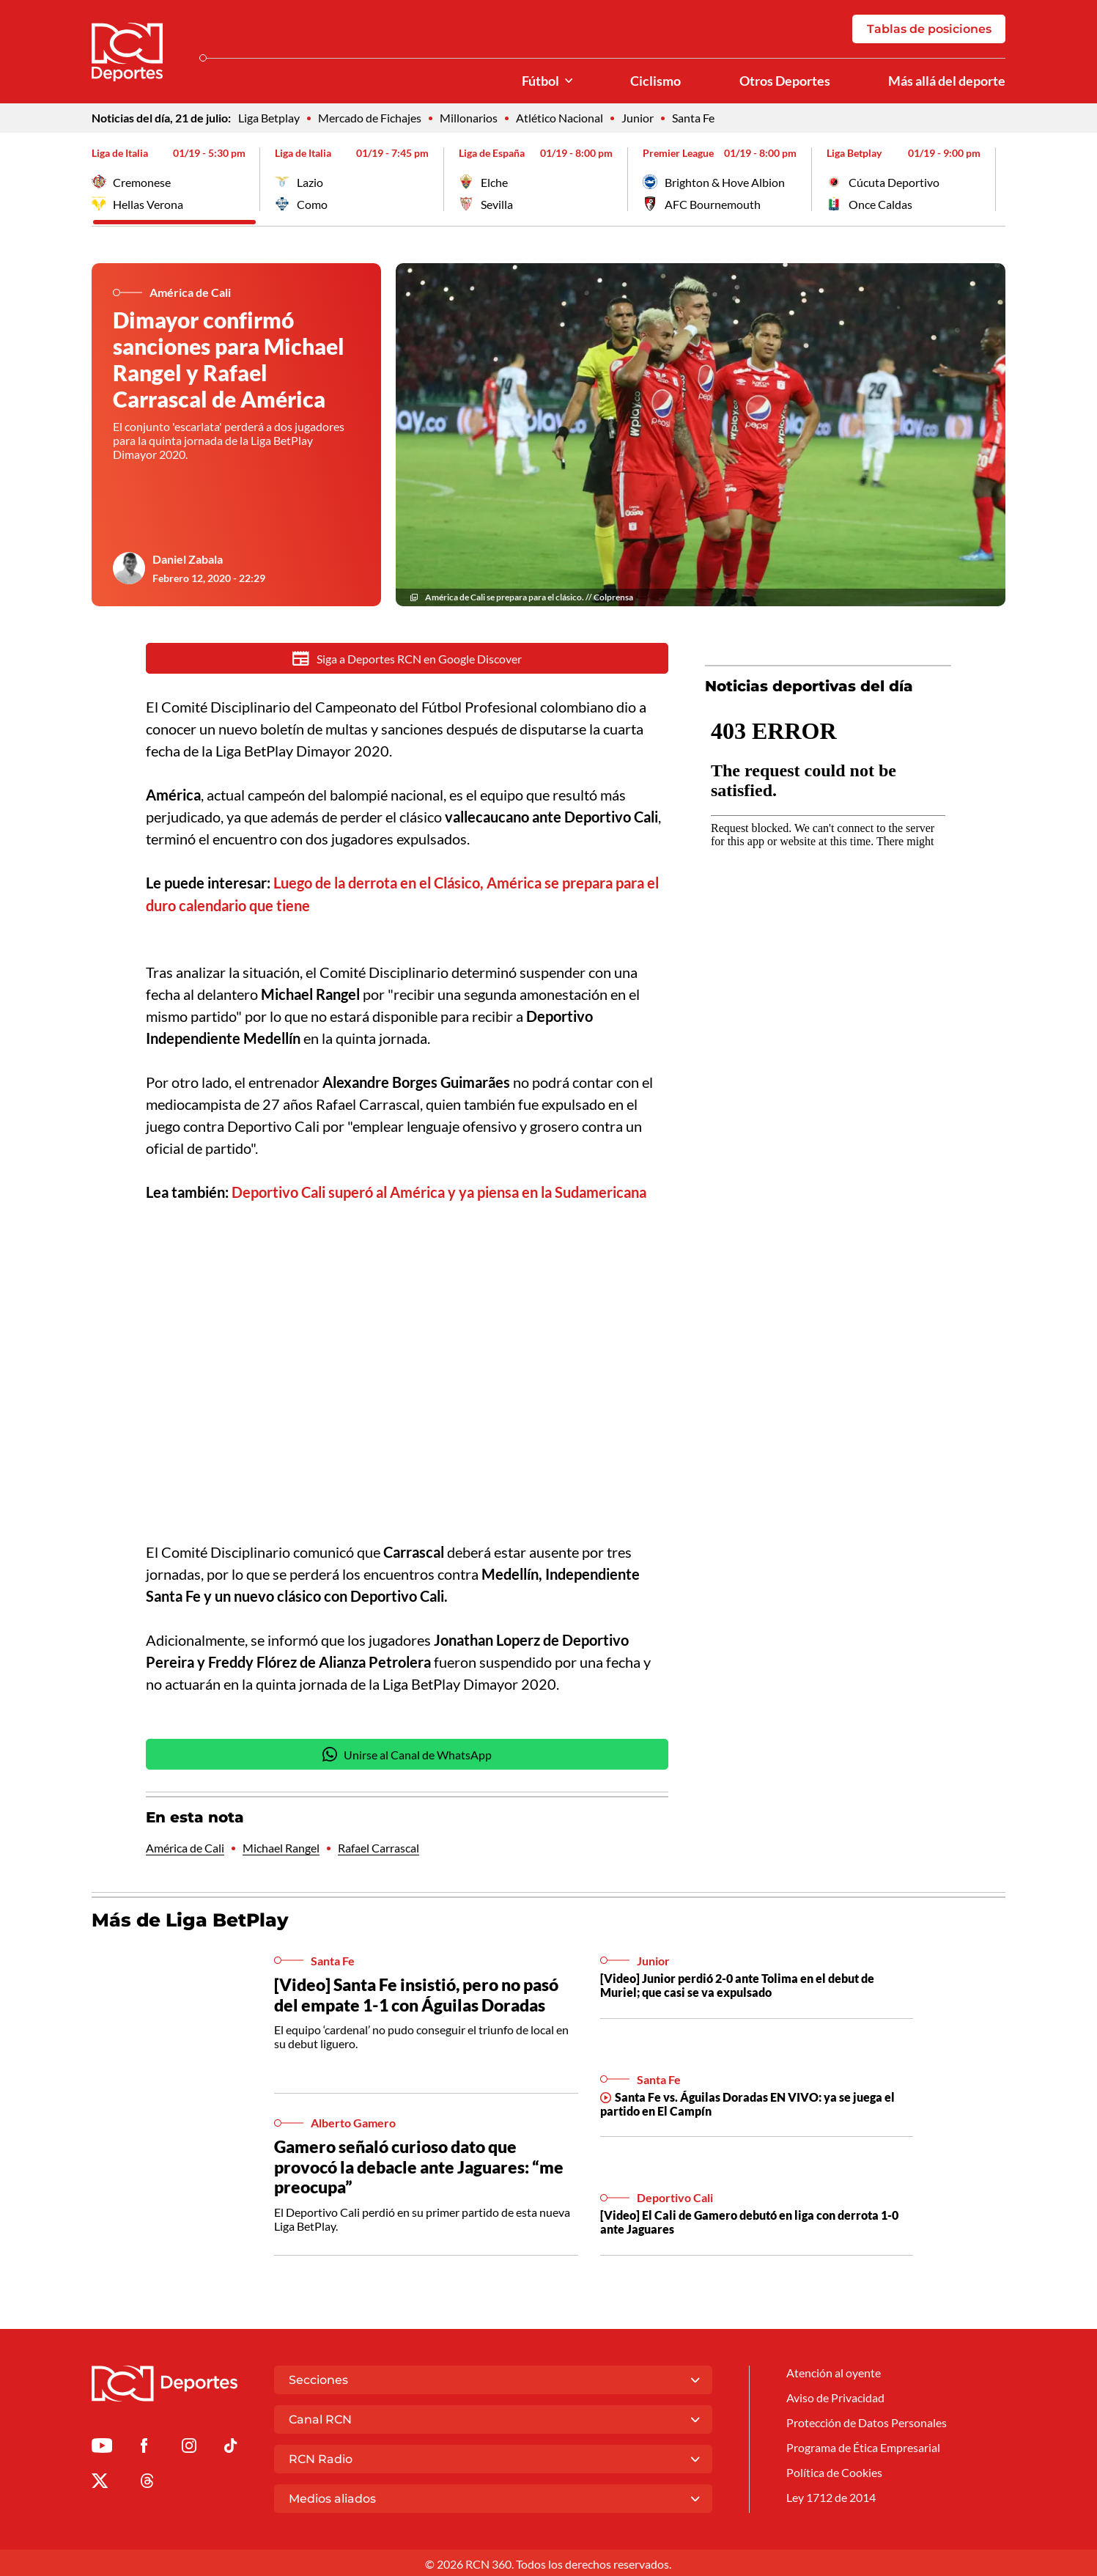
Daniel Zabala (187, 560)
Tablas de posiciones (929, 29)
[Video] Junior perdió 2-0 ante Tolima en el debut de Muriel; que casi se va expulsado (737, 1984)
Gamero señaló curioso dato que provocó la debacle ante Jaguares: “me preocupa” (419, 2165)
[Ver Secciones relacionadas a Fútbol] (568, 81)
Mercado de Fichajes (369, 118)
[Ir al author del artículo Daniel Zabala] (129, 569)
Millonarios (469, 118)
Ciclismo (655, 81)
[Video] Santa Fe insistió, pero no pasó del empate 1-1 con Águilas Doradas (416, 1993)
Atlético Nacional (559, 118)
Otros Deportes (784, 81)
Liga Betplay (269, 118)
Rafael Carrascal (378, 1848)
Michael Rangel (281, 1848)
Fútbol (540, 81)
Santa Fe (693, 118)
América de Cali (185, 1848)
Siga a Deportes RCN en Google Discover (407, 659)
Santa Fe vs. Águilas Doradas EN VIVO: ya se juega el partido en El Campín (747, 2103)
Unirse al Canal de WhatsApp (407, 1754)
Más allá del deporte (946, 81)
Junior (637, 118)
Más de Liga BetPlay (190, 1920)
